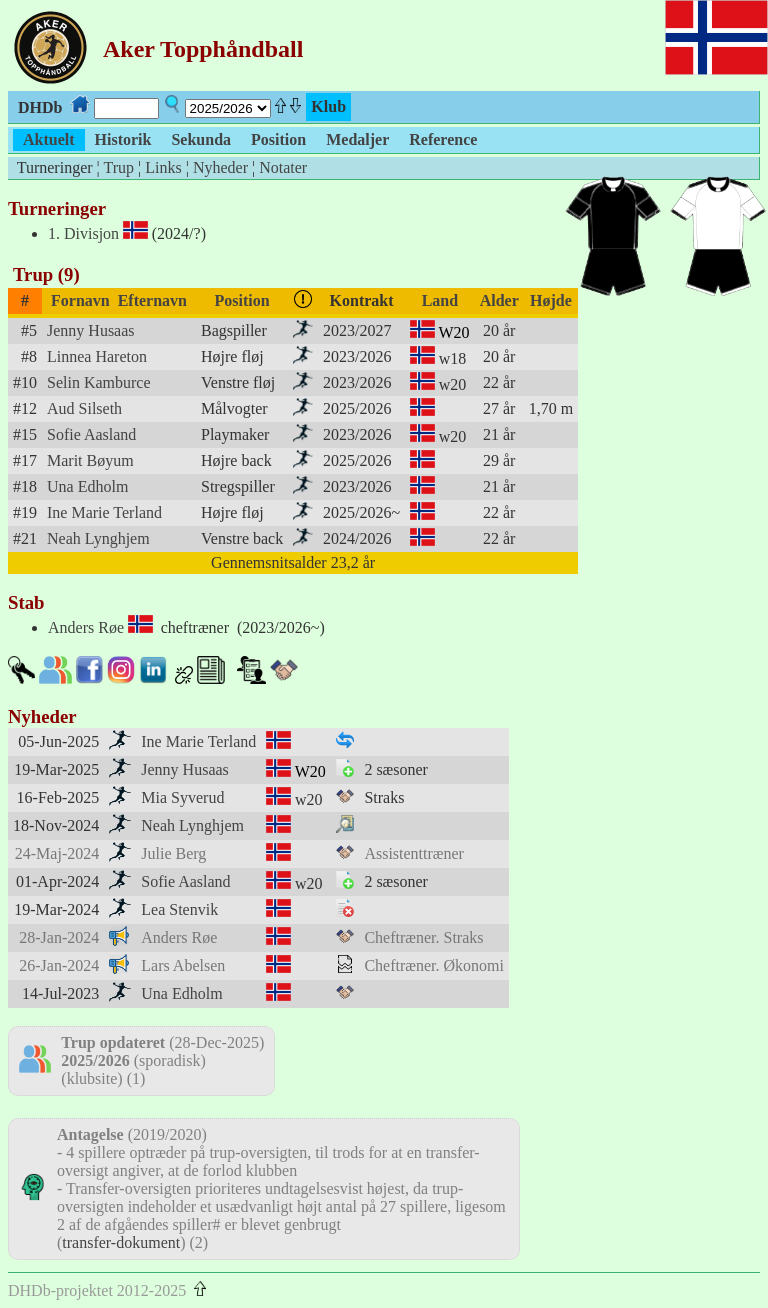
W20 (454, 332)
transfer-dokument (121, 1242)
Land (440, 300)
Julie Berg (173, 853)
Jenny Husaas (91, 330)
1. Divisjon (83, 233)
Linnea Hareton (97, 356)
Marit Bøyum (90, 460)
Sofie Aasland (91, 434)
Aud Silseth (84, 408)
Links (163, 167)
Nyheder (220, 167)
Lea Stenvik (179, 909)
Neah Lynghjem (98, 538)
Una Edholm (87, 486)
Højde (551, 300)
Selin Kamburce (99, 382)
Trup (118, 167)
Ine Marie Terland (104, 512)
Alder (499, 300)
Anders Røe (86, 627)
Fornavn (80, 300)
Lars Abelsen (183, 965)
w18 (453, 358)
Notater (283, 167)
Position (242, 300)
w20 (453, 384)
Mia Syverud (182, 797)
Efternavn (152, 300)
